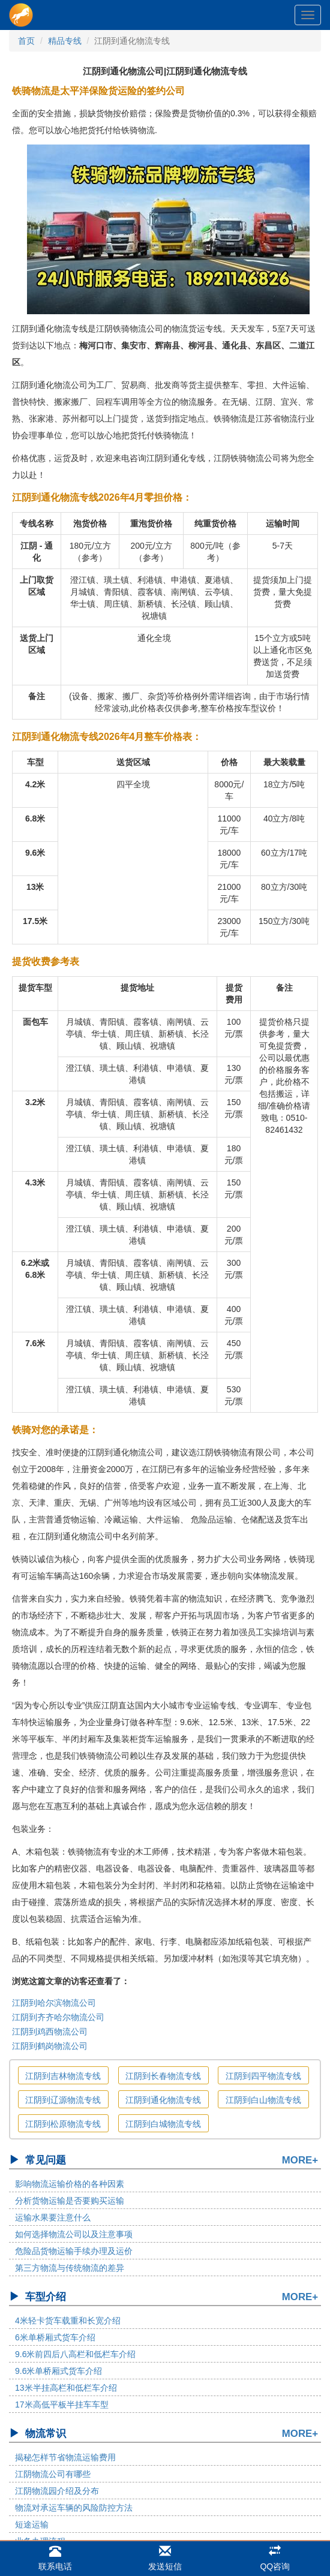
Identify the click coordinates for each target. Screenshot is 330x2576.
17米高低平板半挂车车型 (62, 2404)
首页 (26, 41)
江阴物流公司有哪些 (53, 2474)
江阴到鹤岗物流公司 (50, 2046)
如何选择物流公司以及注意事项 (74, 2234)
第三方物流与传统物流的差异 (69, 2268)
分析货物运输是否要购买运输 (69, 2200)
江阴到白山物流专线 (263, 2100)
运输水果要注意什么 (53, 2217)
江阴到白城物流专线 (163, 2124)
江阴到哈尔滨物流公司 (54, 2003)
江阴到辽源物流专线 (63, 2100)
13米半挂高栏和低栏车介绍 (66, 2388)
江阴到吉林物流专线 (63, 2076)
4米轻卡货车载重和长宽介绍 (68, 2320)
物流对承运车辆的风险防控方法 (74, 2507)
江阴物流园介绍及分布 (57, 2491)
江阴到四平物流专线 (263, 2076)
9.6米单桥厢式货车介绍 (58, 2371)
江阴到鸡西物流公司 (50, 2031)
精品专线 (65, 41)
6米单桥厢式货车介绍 (55, 2337)
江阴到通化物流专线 (163, 2100)
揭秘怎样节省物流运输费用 (65, 2457)
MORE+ (300, 2160)
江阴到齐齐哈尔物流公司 (58, 2017)
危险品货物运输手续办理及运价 (74, 2251)
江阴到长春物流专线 (163, 2076)
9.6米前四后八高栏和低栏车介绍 (75, 2354)
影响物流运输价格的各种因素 (69, 2184)
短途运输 (32, 2524)
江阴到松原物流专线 (63, 2124)
